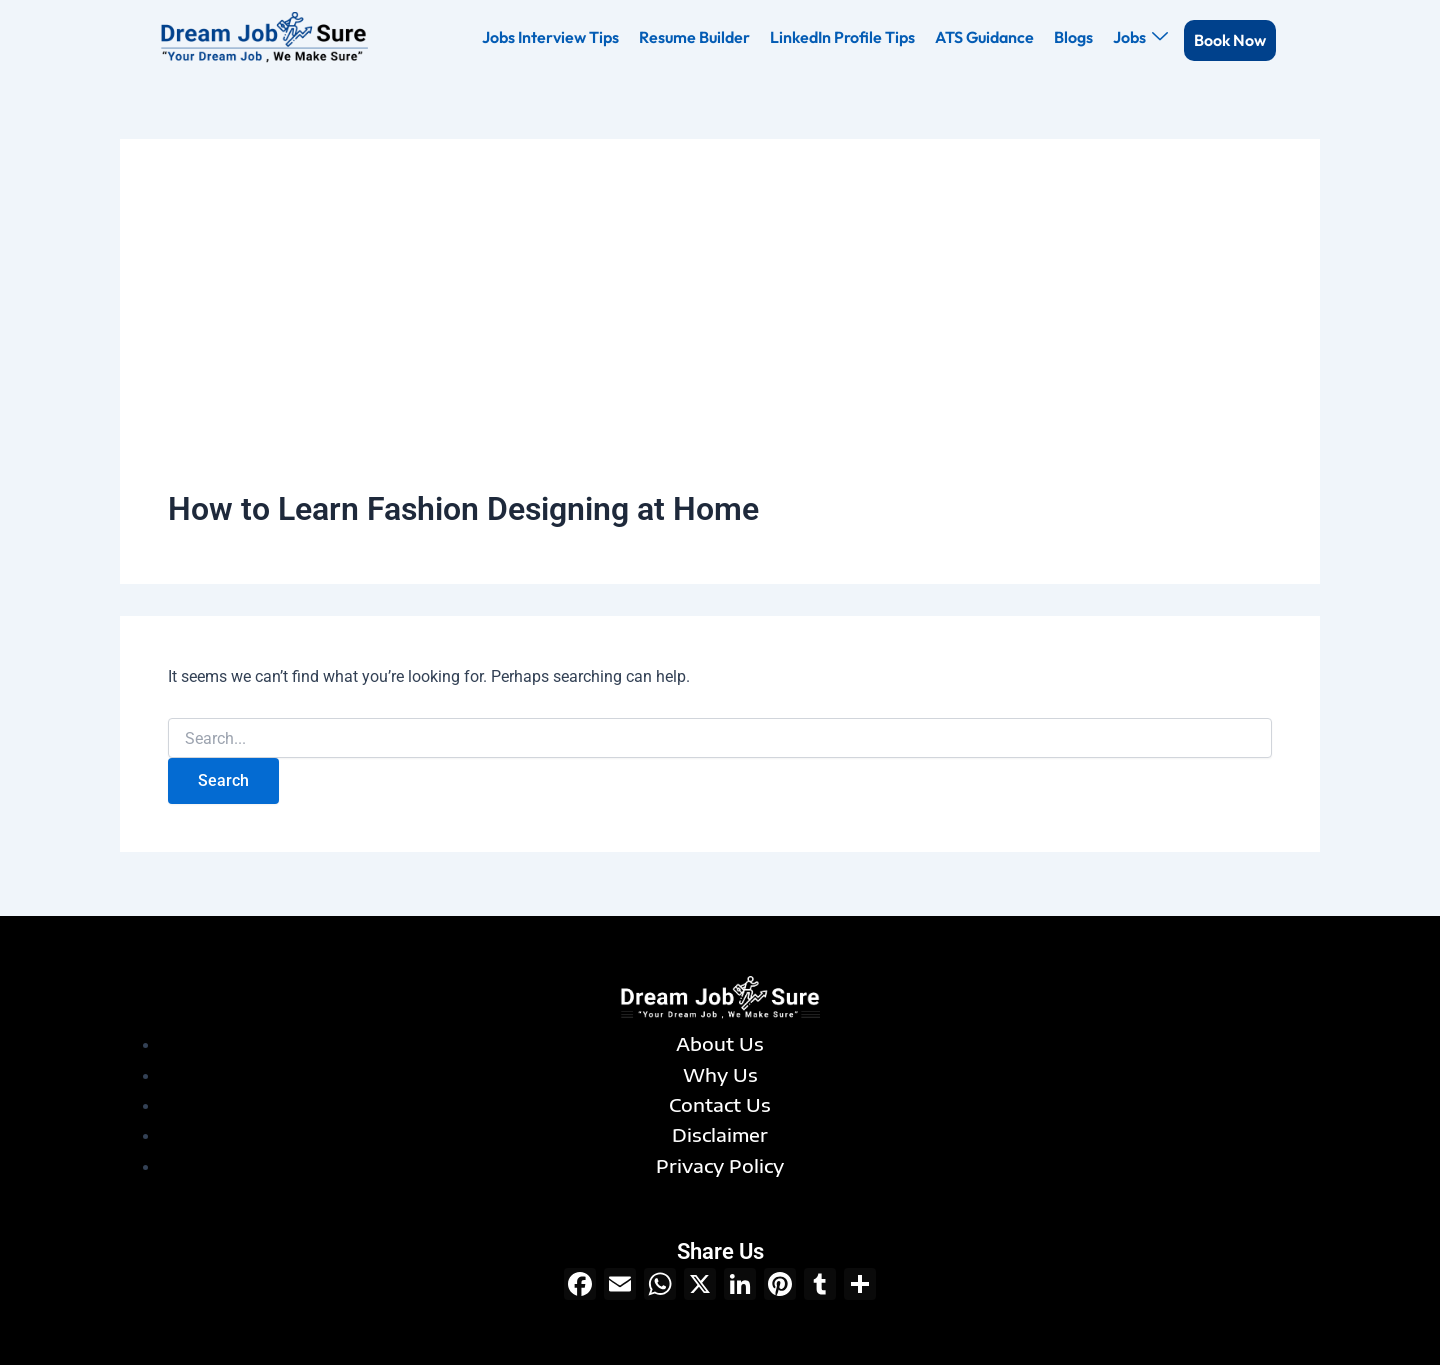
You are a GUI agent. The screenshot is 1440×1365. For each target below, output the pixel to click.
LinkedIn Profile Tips (842, 37)
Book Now (1230, 40)
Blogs (1073, 37)
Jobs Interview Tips (550, 37)
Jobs (1140, 37)
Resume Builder (694, 37)
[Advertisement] (720, 337)
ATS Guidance (984, 37)
